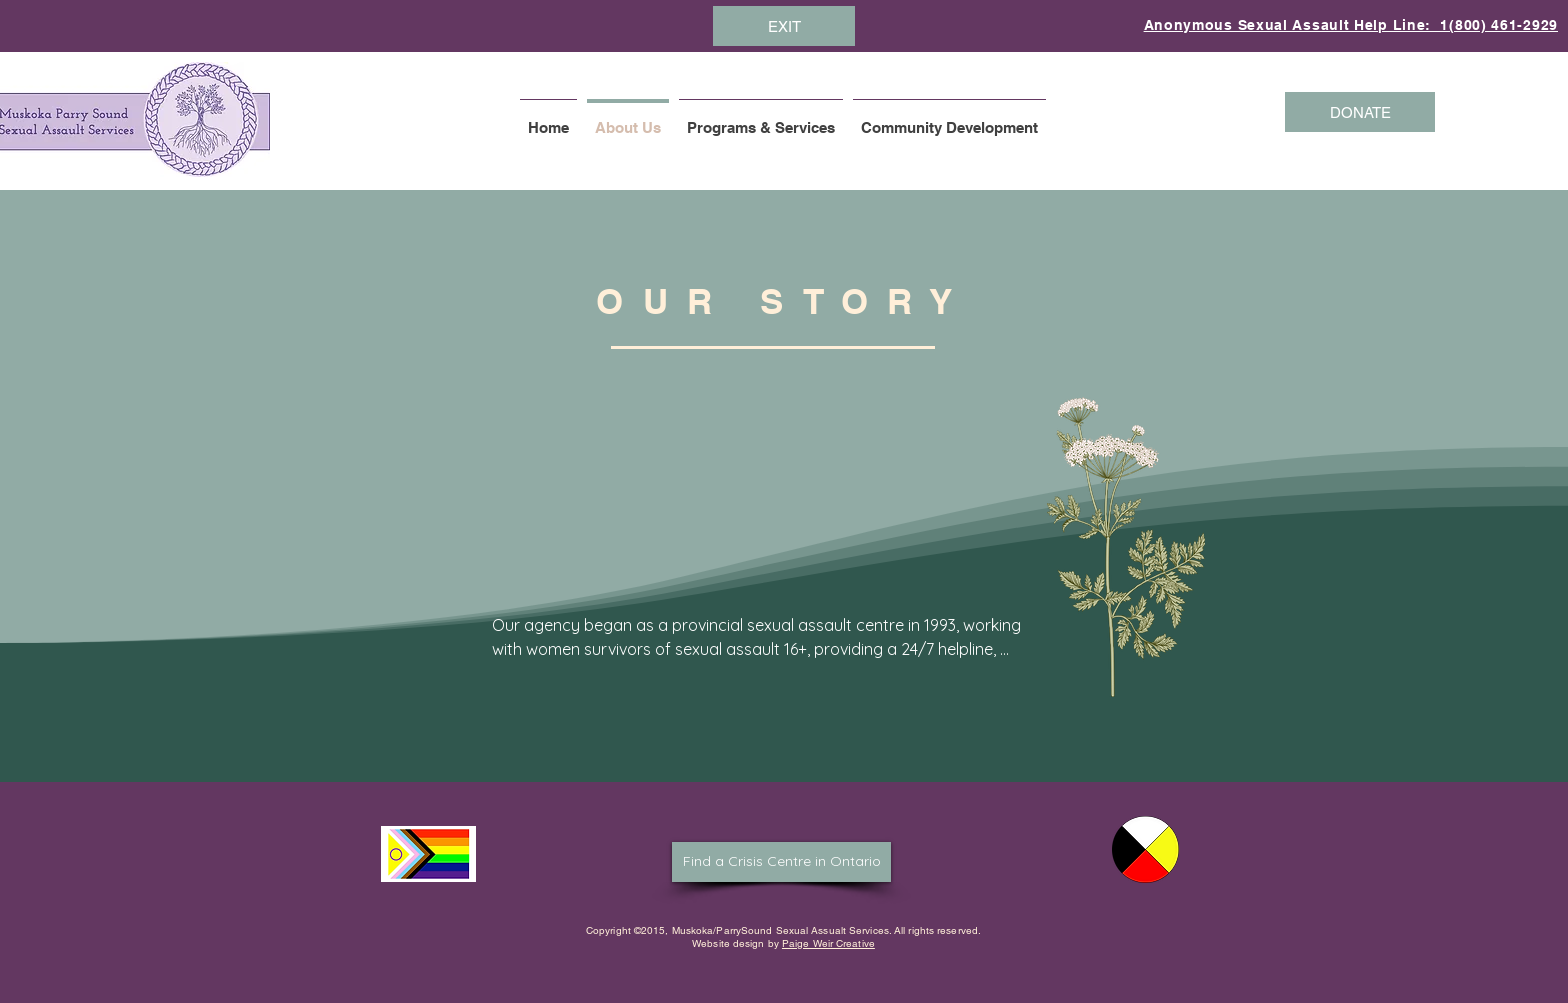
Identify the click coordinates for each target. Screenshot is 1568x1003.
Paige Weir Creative (828, 943)
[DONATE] (1360, 112)
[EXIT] (784, 26)
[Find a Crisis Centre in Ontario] (781, 862)
